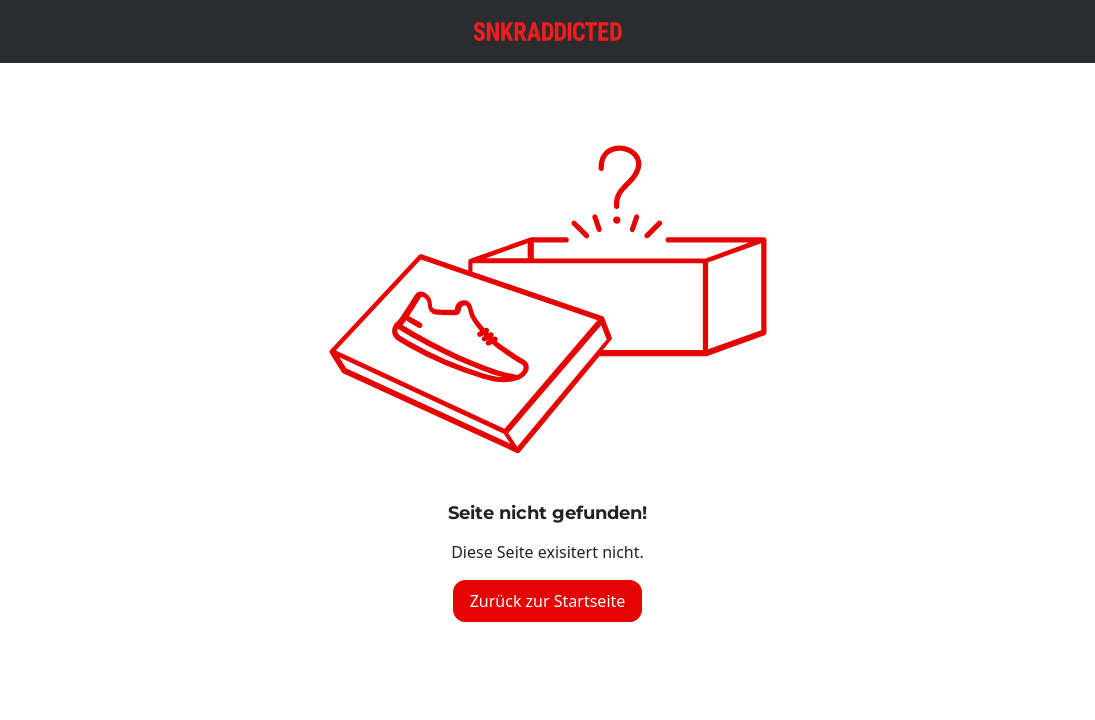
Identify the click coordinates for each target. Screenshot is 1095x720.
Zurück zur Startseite (548, 601)
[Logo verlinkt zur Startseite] (548, 31)
